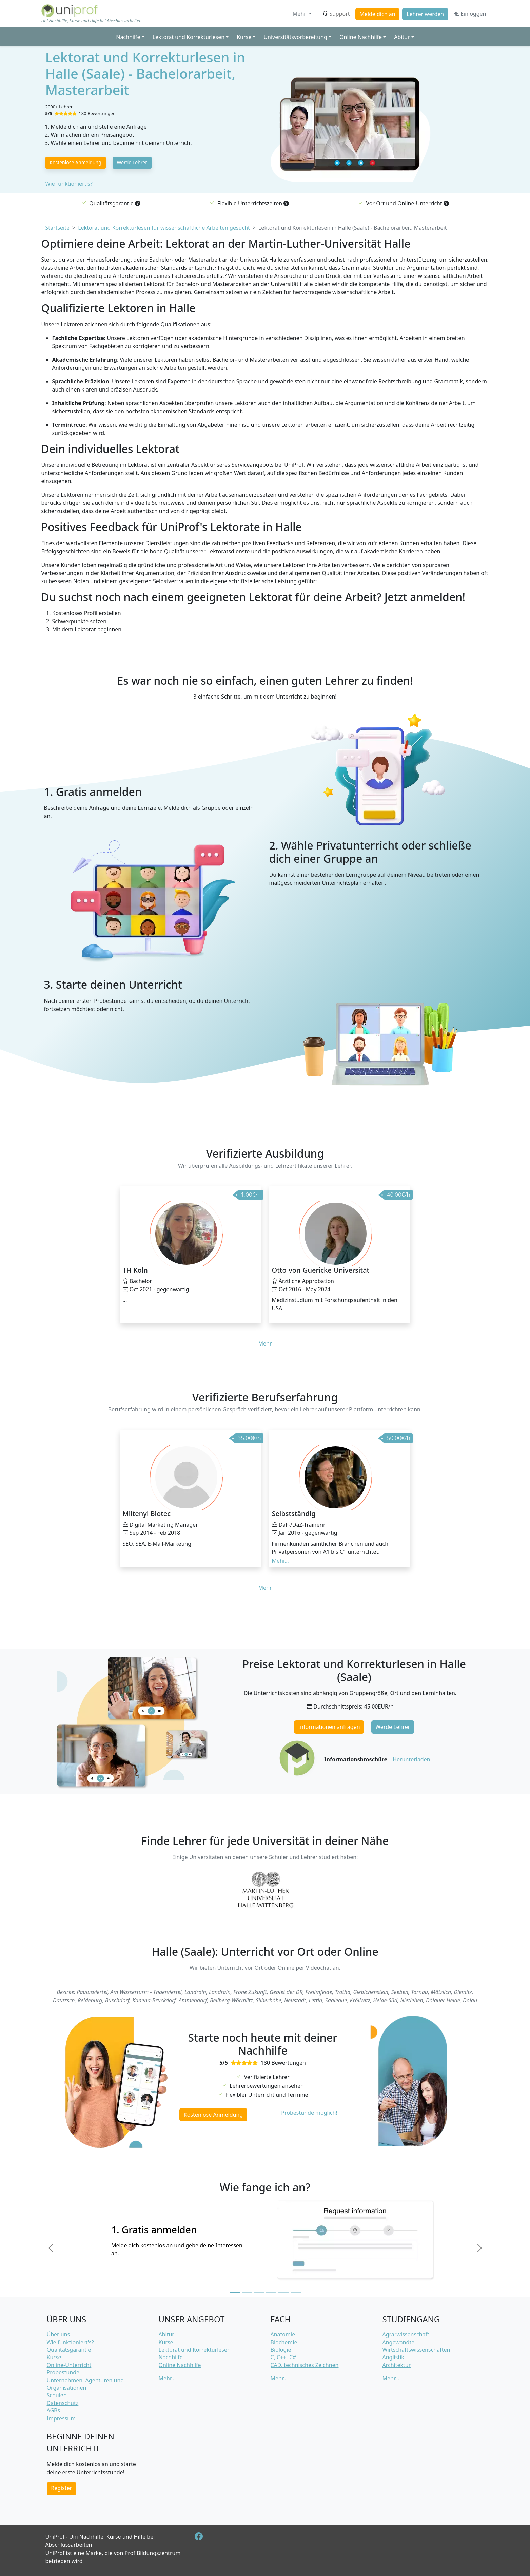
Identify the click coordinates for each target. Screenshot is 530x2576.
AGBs (53, 2410)
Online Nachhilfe (180, 2365)
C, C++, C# (283, 2357)
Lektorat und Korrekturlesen (195, 2349)
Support (336, 13)
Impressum (61, 2418)
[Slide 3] (259, 2293)
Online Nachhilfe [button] (360, 37)
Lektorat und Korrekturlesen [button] (188, 37)
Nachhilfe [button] (128, 37)
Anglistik (393, 2357)
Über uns (58, 2334)
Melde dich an (377, 14)
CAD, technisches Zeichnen (305, 2365)
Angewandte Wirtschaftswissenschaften (416, 2346)
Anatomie (283, 2334)
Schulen (57, 2395)
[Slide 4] (271, 2293)
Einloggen (470, 13)
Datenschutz (63, 2403)
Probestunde (63, 2372)
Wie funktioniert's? (69, 183)
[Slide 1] (235, 2293)
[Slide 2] (247, 2293)
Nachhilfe (171, 2357)
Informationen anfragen (329, 1727)
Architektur (396, 2365)
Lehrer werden (425, 14)
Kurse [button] (244, 37)
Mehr (300, 13)
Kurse (54, 2357)
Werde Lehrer (132, 162)
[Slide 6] (296, 2293)
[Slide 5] (283, 2293)
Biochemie (284, 2342)
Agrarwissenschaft (405, 2334)
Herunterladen (411, 1759)
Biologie (281, 2349)
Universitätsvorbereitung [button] (295, 37)
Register (61, 2488)
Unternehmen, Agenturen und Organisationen (85, 2384)
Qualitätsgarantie (69, 2349)
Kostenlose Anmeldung (75, 162)
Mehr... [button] (280, 1560)
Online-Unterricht (69, 2365)
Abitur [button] (402, 37)
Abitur (166, 2334)
